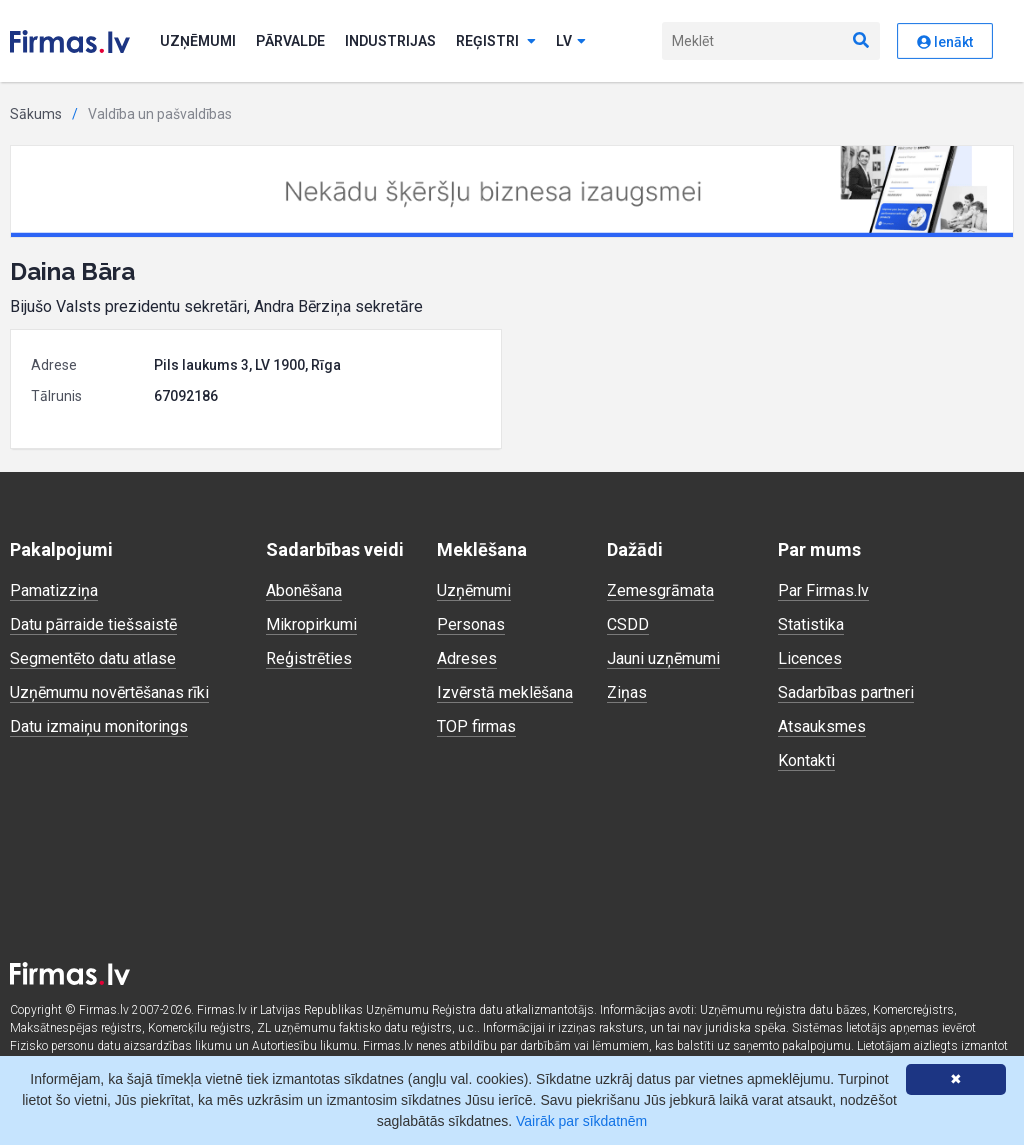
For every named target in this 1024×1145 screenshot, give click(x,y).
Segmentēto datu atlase (93, 658)
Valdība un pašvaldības (160, 114)
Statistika (811, 624)
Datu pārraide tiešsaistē (93, 624)
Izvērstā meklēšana (505, 692)
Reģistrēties (309, 658)
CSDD (628, 624)
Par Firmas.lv (823, 590)
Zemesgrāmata (660, 590)
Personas (471, 624)
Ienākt (945, 42)
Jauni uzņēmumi (663, 658)
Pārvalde (290, 41)
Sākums (36, 114)
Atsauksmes (822, 726)
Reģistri (496, 41)
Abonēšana (304, 590)
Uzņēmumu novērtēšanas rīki (109, 692)
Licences (810, 658)
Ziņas (627, 692)
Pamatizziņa (54, 590)
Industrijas (390, 41)
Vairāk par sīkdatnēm (581, 1121)
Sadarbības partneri (846, 692)
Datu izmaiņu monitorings (99, 726)
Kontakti (806, 760)
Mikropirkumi (311, 624)
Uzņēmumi (198, 41)
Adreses (467, 658)
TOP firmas (476, 726)
